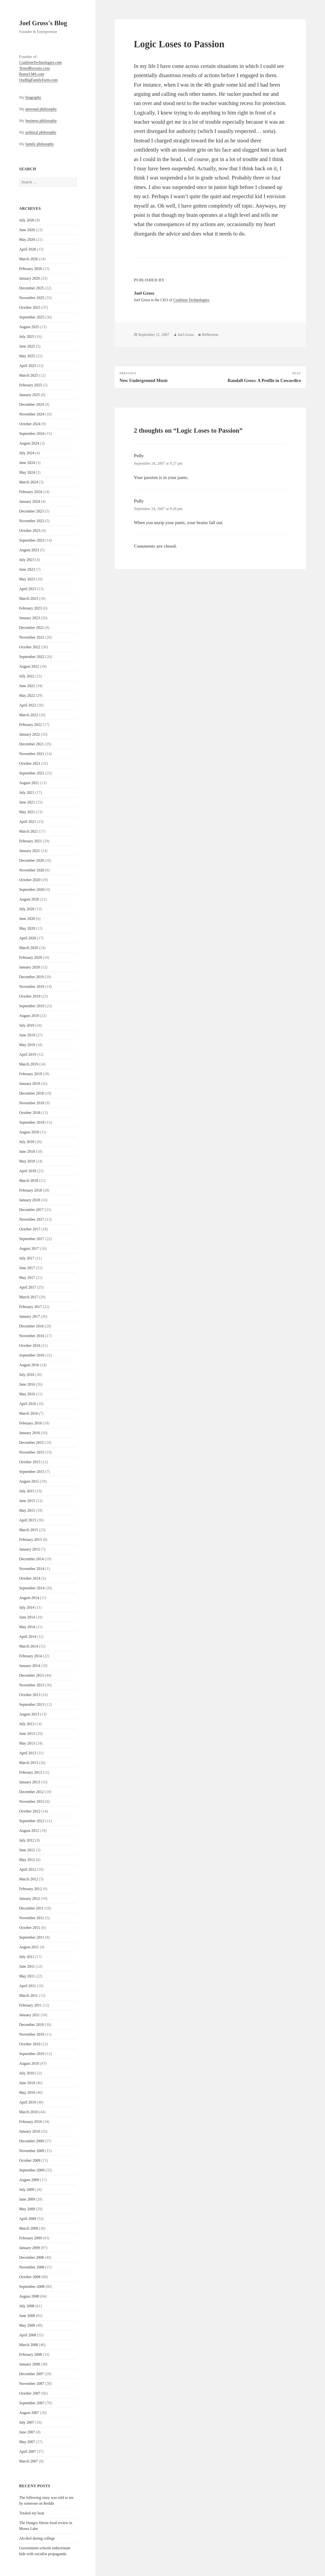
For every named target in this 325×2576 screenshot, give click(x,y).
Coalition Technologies (191, 300)
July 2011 (26, 1957)
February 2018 (30, 1190)
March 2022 (28, 715)
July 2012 (26, 1840)
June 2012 (27, 1850)
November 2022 (31, 637)
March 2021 (28, 831)
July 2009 (26, 2189)
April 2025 (27, 366)
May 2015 (27, 1510)
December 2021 (31, 744)
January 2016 (29, 1433)
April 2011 (27, 1986)
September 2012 (31, 1821)
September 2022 (31, 657)
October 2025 (29, 307)
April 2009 (27, 2219)
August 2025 (29, 327)
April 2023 (27, 589)
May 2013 (27, 1743)
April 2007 (27, 2451)
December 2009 (31, 2141)
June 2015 (27, 1501)
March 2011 (28, 1995)
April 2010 (27, 2102)
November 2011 (31, 1918)
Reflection (210, 335)
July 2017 (26, 1258)
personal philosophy (41, 109)
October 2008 (29, 2277)
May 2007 (27, 2442)
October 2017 (29, 1229)
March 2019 (28, 1064)
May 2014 (27, 1627)
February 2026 (30, 269)
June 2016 (27, 1384)
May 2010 (27, 2092)
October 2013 (29, 1695)
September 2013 (31, 1704)
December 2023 (31, 511)
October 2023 (29, 530)
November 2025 (31, 298)
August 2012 (29, 1830)
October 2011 (29, 1928)
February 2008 (30, 2354)
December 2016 (31, 1326)
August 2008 (29, 2296)
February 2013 (30, 1772)
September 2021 (31, 773)
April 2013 (27, 1753)
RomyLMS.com (31, 74)
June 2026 (27, 230)
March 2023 (28, 598)
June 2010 (27, 2083)
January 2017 (29, 1316)
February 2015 (30, 1539)
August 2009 (29, 2180)
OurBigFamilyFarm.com (38, 80)
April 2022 (27, 705)
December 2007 (31, 2374)
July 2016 (26, 1375)
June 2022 (27, 686)
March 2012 (28, 1879)
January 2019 (29, 1083)
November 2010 (31, 2034)
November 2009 (31, 2151)
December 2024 (31, 404)
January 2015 (29, 1549)
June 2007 (27, 2432)
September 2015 (31, 1472)
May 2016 (27, 1394)
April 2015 (27, 1520)
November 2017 (31, 1219)
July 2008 (26, 2306)
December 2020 (31, 860)
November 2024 (31, 414)
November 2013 (31, 1685)
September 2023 (31, 540)
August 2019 (29, 1016)
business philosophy (41, 121)
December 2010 (31, 2025)
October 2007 (29, 2393)
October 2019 (29, 996)
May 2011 (27, 1976)
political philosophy (40, 132)
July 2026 (26, 220)
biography (33, 97)
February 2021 (30, 841)
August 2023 (29, 550)
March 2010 (28, 2112)
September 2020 (31, 889)
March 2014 (28, 1646)
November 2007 (31, 2383)
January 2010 (29, 2131)
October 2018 (29, 1113)
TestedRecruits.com (34, 68)
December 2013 (31, 1675)
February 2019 (30, 1074)
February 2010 (30, 2122)
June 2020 (27, 919)
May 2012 (27, 1860)
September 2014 (31, 1588)
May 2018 (27, 1161)
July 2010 (26, 2073)
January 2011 (29, 2015)
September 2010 (31, 2054)
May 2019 (27, 1045)
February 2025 (30, 385)
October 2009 (29, 2160)
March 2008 (28, 2345)
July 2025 (26, 336)
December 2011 (31, 1908)
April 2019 (27, 1054)
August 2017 (29, 1248)
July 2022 (26, 676)
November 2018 (31, 1103)
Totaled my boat (31, 2513)
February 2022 (30, 725)
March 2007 (28, 2461)
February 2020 (30, 957)
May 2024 (27, 472)
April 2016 (27, 1404)
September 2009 (31, 2170)
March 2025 (28, 375)
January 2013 (29, 1782)
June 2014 (27, 1617)
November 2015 (31, 1452)
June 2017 (27, 1268)
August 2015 (29, 1481)
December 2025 (31, 288)
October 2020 (29, 880)
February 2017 (30, 1307)
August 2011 (29, 1947)
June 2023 (27, 569)
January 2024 (29, 501)
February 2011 (30, 2005)
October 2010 (29, 2044)
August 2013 (29, 1714)
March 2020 (28, 948)
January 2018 (29, 1200)
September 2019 (31, 1006)
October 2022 (29, 647)
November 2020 (31, 870)
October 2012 (29, 1811)
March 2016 (28, 1413)
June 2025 (27, 346)
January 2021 (29, 851)
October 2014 (29, 1578)
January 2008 (29, 2364)
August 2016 (29, 1365)
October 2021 (29, 763)
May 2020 (27, 928)
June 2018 (27, 1151)
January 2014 (29, 1666)
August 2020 (29, 899)
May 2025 (27, 356)
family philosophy (39, 144)
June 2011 (27, 1966)
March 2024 (28, 482)
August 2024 (29, 443)
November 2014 (31, 1569)
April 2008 (27, 2335)
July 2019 (26, 1025)
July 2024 (26, 453)
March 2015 (28, 1530)
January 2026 (29, 278)
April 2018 (27, 1171)
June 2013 (27, 1733)
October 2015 (29, 1462)
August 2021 (29, 783)
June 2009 (27, 2199)
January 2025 (29, 395)
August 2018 (29, 1132)
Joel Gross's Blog (43, 23)
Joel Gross (186, 335)
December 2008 (31, 2257)
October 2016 (29, 1345)
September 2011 (31, 1937)
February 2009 (30, 2238)
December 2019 (31, 977)
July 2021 (26, 792)
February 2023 (30, 608)
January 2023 (29, 618)
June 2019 (27, 1035)
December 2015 (31, 1442)
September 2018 (31, 1122)
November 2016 (31, 1336)
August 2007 (29, 2413)
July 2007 (26, 2422)
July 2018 (26, 1142)
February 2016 (30, 1423)
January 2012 (29, 1898)
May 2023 (27, 579)
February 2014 (30, 1656)
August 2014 (29, 1598)
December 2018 (31, 1093)
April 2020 (27, 938)
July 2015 (26, 1491)
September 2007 (31, 2403)
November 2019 (31, 986)
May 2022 (27, 695)
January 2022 (29, 734)
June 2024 (27, 463)
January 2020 (29, 967)
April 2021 (27, 822)
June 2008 (27, 2316)
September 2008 (31, 2286)
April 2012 (27, 1869)
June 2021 (27, 802)
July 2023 (26, 560)
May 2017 (27, 1278)
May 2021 (27, 812)
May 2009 (27, 2209)
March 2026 (28, 259)
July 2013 (26, 1724)
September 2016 (31, 1355)
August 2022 (29, 666)
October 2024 (29, 424)
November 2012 (31, 1801)
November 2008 (31, 2267)
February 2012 (30, 1889)
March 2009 (28, 2228)
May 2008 (27, 2325)
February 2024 (30, 492)
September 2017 (31, 1239)
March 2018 (28, 1180)
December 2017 (31, 1210)
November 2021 (31, 754)
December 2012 (31, 1792)
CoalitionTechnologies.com (40, 62)
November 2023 (31, 521)
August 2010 (29, 2063)
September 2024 (31, 433)
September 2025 (31, 317)
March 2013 (28, 1763)
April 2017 (27, 1287)
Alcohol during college (37, 2538)
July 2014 (26, 1607)
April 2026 (27, 249)
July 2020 (26, 909)
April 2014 (27, 1636)
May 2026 (27, 239)
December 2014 (31, 1559)
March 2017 (28, 1297)
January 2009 (29, 2248)
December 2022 (31, 628)
